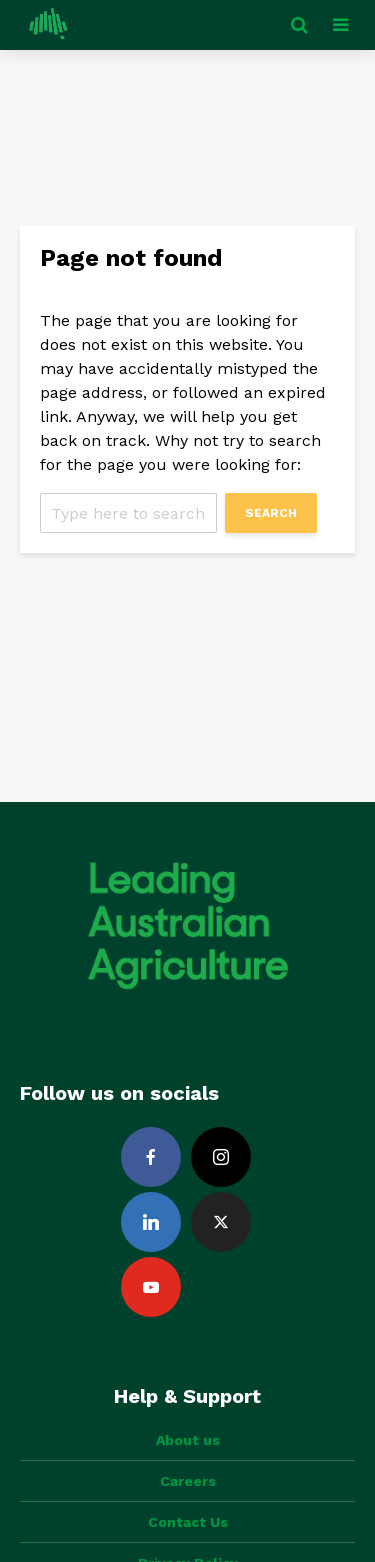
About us (188, 1440)
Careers (188, 1481)
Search (271, 513)
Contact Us (188, 1522)
